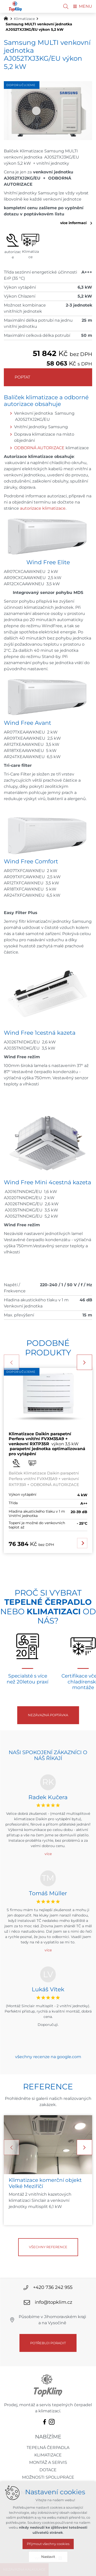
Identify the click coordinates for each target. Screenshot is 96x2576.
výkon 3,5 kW (47, 1443)
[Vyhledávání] (65, 6)
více (48, 1854)
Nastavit (48, 2557)
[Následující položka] (84, 1362)
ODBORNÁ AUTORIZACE (39, 448)
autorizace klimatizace (43, 508)
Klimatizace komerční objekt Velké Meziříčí (45, 2183)
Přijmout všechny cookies (48, 2544)
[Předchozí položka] (11, 1362)
